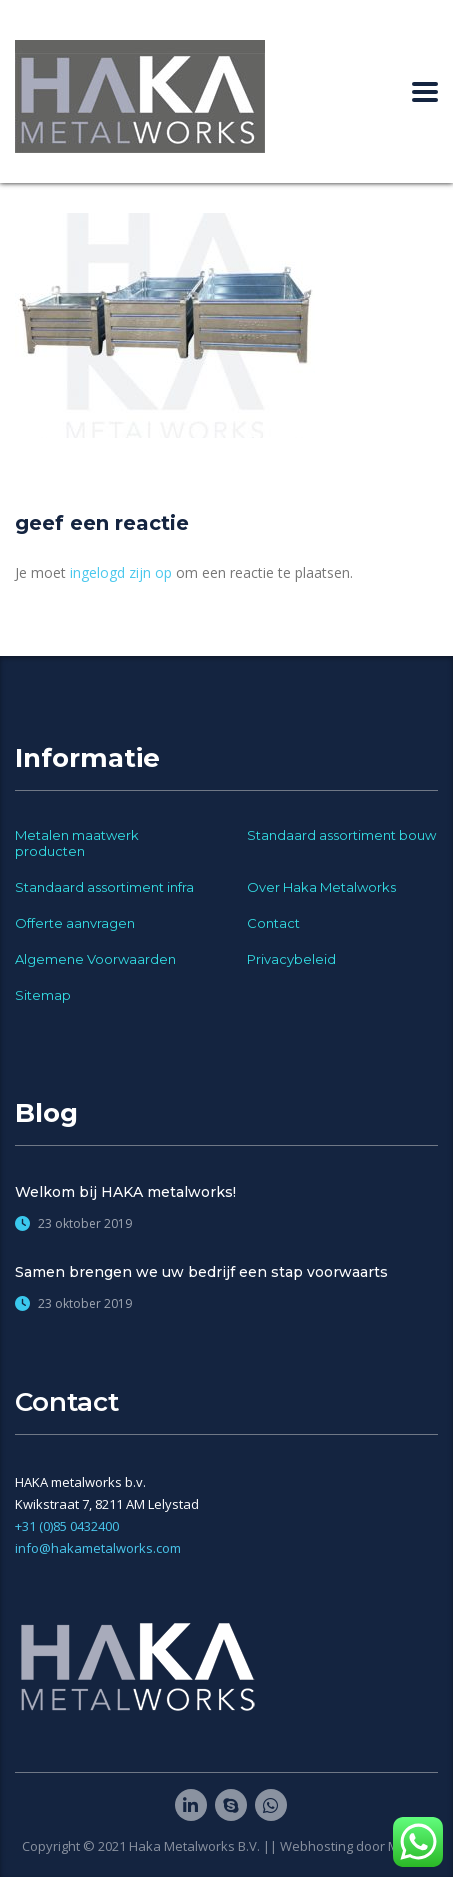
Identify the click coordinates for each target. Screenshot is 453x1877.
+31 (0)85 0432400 (67, 1526)
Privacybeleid (291, 959)
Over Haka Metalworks (321, 887)
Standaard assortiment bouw (341, 835)
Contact (273, 923)
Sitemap (43, 995)
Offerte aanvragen (75, 923)
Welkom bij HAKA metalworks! (125, 1192)
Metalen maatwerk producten (77, 843)
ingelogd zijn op (121, 572)
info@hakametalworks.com (98, 1548)
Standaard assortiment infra (104, 887)
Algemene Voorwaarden (95, 959)
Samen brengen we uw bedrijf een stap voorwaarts (201, 1272)
